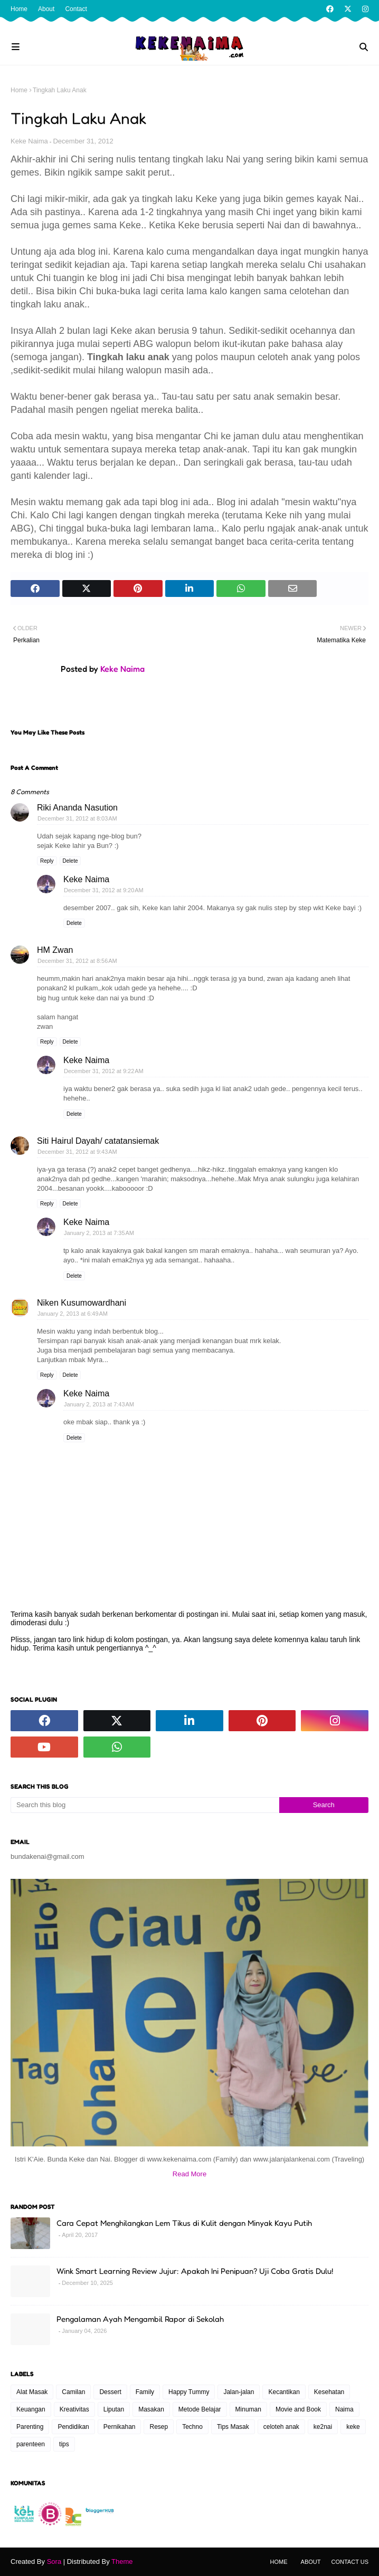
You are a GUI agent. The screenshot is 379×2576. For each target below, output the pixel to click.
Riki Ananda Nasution (77, 807)
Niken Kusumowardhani (81, 1302)
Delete (70, 861)
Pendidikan (73, 2426)
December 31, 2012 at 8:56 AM (77, 961)
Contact (76, 9)
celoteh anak (281, 2426)
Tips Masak (233, 2426)
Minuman (248, 2409)
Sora (54, 2561)
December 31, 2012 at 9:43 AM (77, 1152)
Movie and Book (298, 2409)
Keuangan (30, 2409)
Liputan (113, 2409)
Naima (344, 2409)
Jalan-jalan (238, 2392)
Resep (158, 2426)
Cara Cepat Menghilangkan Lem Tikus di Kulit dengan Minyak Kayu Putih (184, 2223)
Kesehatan (329, 2392)
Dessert (110, 2392)
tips (64, 2444)
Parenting (29, 2426)
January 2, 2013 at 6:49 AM (72, 1313)
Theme (121, 2561)
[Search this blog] (145, 1805)
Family (145, 2392)
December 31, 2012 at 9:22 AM (104, 1071)
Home (19, 9)
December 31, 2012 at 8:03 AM (77, 818)
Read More (189, 2174)
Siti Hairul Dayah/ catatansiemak (98, 1140)
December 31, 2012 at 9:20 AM (104, 890)
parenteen (30, 2444)
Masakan (151, 2409)
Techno (192, 2426)
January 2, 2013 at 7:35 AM (99, 1233)
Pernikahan (119, 2426)
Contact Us (350, 2562)
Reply (47, 861)
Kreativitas (74, 2409)
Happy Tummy (188, 2392)
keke (352, 2426)
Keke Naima (29, 141)
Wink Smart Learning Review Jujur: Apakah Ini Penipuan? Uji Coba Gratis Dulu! (194, 2271)
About (46, 9)
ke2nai (323, 2426)
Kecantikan (283, 2392)
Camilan (73, 2392)
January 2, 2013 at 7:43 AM (99, 1404)
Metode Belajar (199, 2409)
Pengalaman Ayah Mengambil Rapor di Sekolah (140, 2319)
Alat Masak (32, 2392)
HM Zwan (55, 950)
